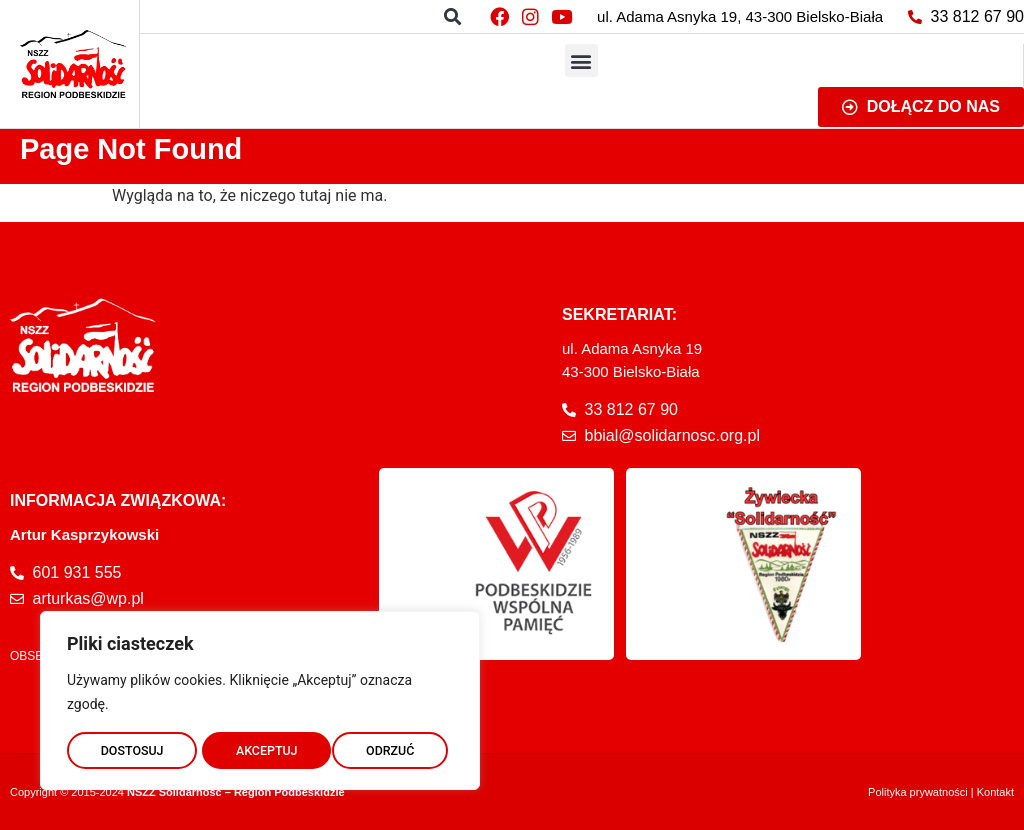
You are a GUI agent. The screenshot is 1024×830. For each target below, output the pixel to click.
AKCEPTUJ (388, 747)
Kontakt (995, 792)
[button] (452, 16)
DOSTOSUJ (131, 747)
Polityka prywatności (918, 792)
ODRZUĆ (260, 747)
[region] (260, 697)
